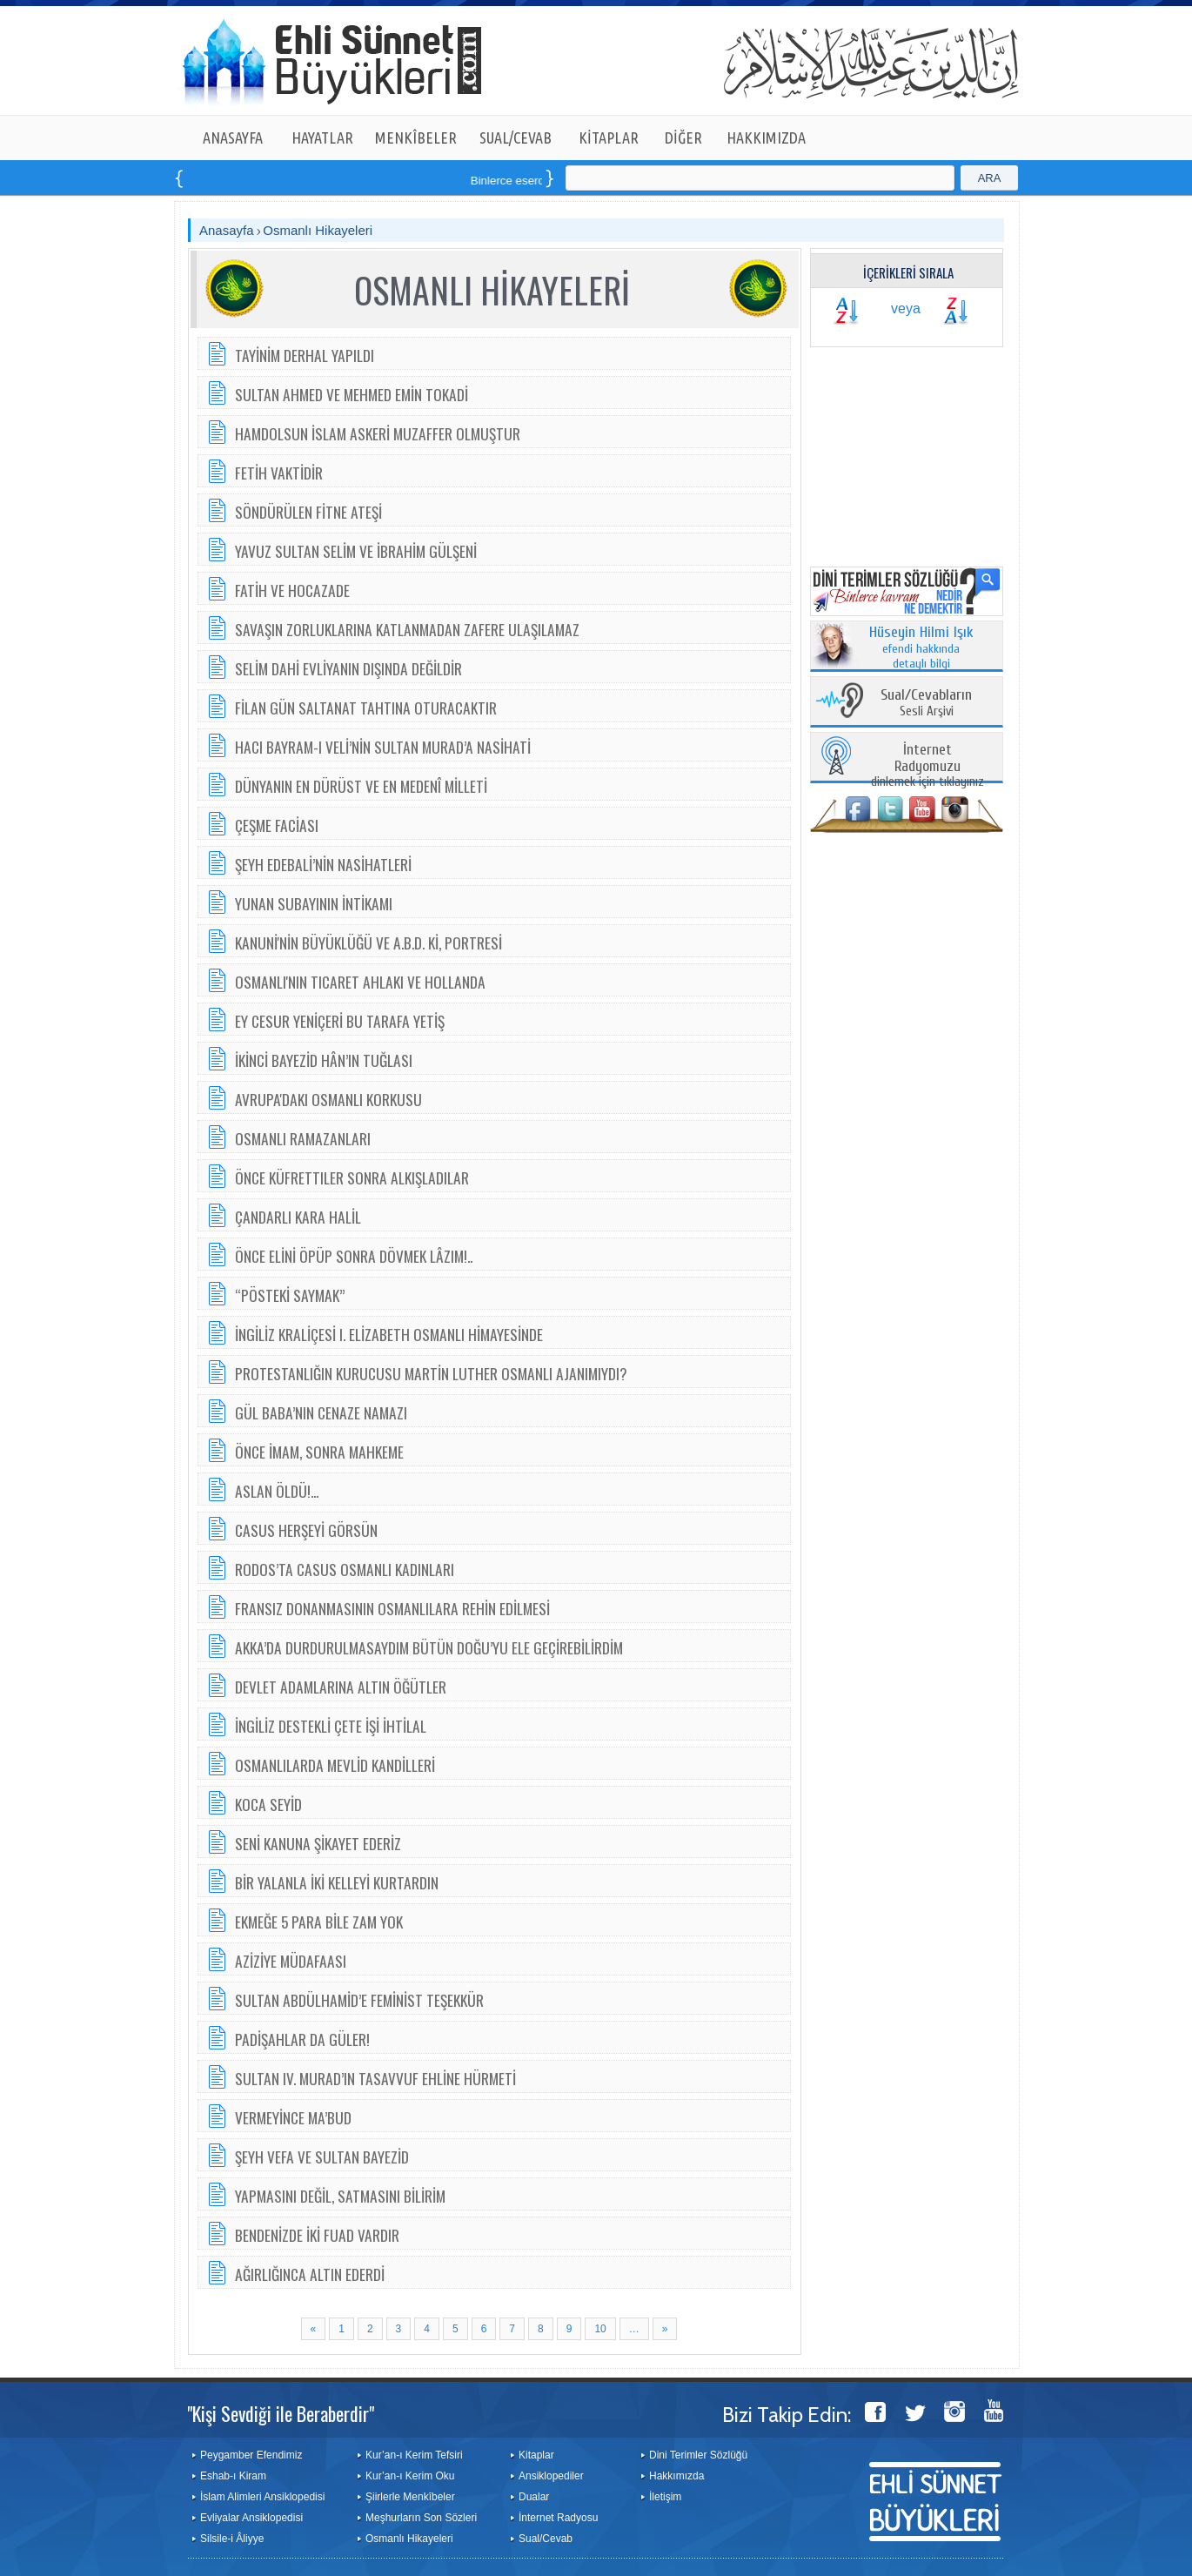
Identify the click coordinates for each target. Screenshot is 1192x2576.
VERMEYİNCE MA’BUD (293, 2117)
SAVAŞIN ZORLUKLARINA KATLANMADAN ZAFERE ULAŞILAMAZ (407, 629)
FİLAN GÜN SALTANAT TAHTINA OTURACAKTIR (366, 707)
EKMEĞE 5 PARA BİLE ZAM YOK (319, 1921)
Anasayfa (226, 230)
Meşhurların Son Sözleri (421, 2518)
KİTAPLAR (609, 137)
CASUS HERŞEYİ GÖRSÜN (306, 1530)
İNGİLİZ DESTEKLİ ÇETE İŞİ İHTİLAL (330, 1725)
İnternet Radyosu (558, 2518)
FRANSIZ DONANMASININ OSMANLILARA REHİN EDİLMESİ (392, 1608)
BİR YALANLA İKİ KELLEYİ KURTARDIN (337, 1882)
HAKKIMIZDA (766, 137)
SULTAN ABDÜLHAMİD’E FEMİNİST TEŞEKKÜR (359, 2000)
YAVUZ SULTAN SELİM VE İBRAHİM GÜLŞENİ (356, 551)
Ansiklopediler (551, 2476)
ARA (989, 177)
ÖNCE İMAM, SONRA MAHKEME (319, 1451)
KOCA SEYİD (268, 1804)
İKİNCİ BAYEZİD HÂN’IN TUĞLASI (323, 1060)
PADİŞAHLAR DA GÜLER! (302, 2039)
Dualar (534, 2497)
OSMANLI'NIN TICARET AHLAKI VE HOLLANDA (360, 981)
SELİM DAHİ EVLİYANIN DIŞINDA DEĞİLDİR (348, 668)
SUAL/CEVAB (515, 137)
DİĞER (683, 137)
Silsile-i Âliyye (232, 2538)
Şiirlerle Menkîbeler (410, 2497)
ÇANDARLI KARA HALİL (298, 1216)
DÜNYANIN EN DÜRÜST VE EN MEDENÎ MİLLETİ (361, 786)
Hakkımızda (676, 2476)
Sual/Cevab (546, 2538)
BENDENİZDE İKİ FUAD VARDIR (317, 2235)
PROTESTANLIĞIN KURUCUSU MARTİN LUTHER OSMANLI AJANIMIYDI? (431, 1373)
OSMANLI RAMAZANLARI (303, 1138)
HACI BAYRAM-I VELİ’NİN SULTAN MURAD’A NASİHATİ (383, 746)
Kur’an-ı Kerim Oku (409, 2476)
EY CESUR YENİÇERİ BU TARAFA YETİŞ (340, 1021)
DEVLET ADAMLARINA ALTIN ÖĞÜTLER (340, 1686)
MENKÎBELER (416, 137)
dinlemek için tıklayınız (927, 766)
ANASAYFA (233, 137)
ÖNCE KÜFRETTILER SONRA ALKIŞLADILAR (352, 1177)
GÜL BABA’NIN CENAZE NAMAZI (321, 1412)
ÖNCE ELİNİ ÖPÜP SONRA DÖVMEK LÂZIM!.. (353, 1255)
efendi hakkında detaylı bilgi (921, 648)
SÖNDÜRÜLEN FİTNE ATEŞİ (308, 511)
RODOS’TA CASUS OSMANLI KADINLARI (344, 1569)
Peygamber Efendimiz (251, 2455)
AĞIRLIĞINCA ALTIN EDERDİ (310, 2274)
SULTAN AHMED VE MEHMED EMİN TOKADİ (351, 394)
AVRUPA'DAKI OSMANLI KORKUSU (328, 1099)
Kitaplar (536, 2455)
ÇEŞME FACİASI (276, 825)
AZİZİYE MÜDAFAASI (290, 1960)
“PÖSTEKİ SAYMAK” (290, 1295)
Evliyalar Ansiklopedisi (251, 2518)
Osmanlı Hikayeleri (317, 230)
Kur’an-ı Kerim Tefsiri (414, 2455)
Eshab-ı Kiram (233, 2476)
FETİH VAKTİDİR (279, 472)
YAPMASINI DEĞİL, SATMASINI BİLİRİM (340, 2195)
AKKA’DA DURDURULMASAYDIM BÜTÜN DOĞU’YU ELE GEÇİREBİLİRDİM (429, 1647)
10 (600, 2329)
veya (906, 308)
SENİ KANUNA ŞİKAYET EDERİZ (318, 1843)
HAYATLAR (322, 137)
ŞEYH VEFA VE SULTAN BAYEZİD (322, 2156)
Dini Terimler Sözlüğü (698, 2455)
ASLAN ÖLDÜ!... (276, 1490)
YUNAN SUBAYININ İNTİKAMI (313, 903)
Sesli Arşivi (926, 703)
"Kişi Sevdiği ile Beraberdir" (280, 2413)
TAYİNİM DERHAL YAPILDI (304, 355)
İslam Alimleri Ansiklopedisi (262, 2497)
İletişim (665, 2497)
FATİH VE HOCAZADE (292, 590)
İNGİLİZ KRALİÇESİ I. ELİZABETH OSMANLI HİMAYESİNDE (389, 1334)
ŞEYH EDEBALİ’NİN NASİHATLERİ (323, 864)
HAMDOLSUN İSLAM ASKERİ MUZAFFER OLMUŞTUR (377, 433)
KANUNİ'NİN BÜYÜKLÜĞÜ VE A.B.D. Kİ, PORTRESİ (368, 942)
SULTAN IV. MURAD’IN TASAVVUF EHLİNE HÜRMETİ (375, 2078)
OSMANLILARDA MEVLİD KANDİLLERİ (335, 1765)
